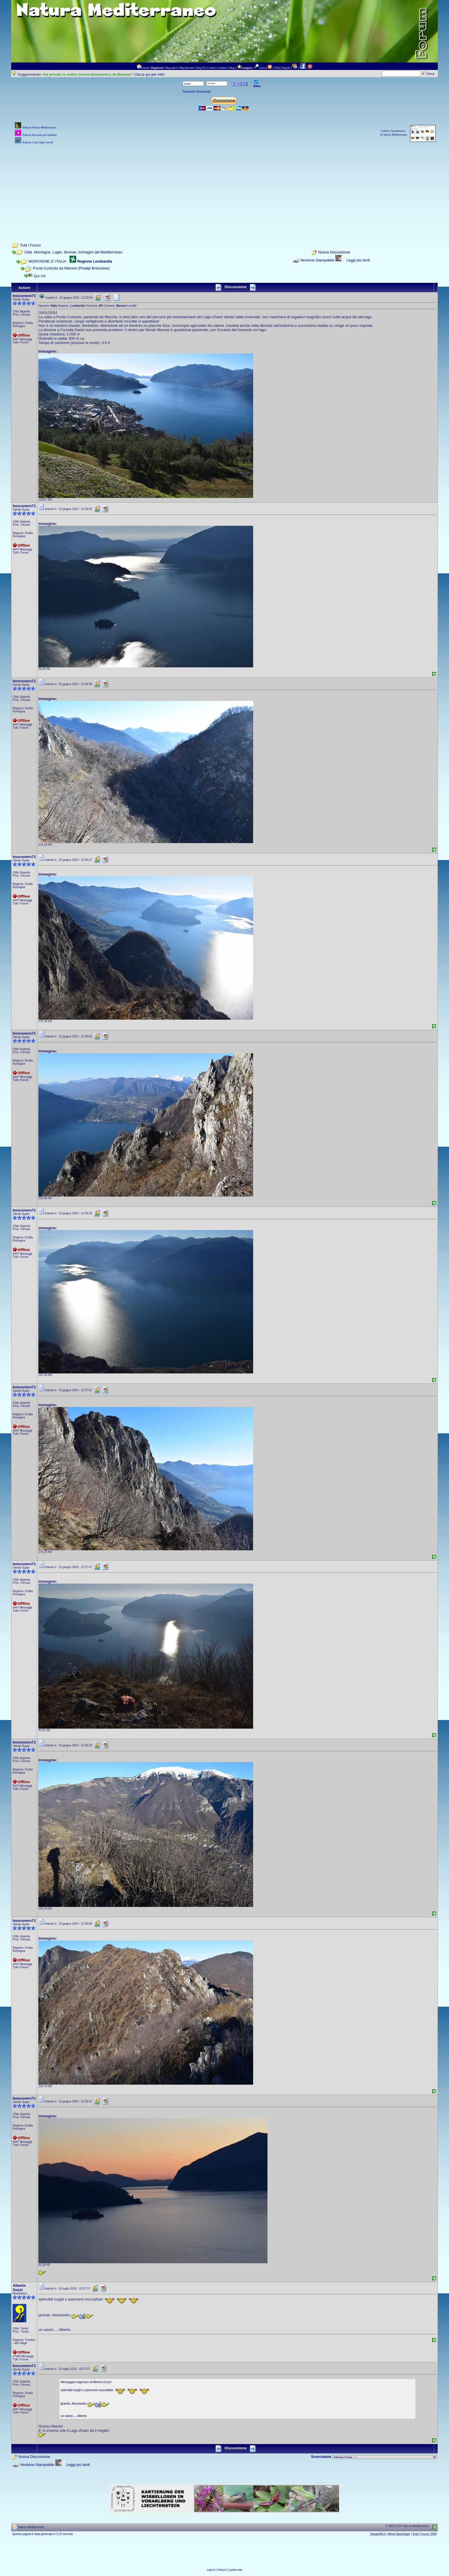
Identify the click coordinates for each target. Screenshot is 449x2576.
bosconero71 (24, 296)
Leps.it (211, 2569)
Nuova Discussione (334, 252)
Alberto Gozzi (19, 2287)
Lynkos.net (235, 2569)
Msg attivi (171, 67)
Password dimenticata (197, 91)
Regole (286, 67)
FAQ (277, 67)
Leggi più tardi (358, 260)
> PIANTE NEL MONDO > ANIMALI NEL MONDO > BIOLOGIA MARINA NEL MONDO (384, 2457)
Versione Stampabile (317, 260)
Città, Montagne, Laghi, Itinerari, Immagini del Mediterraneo (73, 252)
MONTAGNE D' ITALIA (47, 261)
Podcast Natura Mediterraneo (39, 127)
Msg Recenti (187, 67)
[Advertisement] (224, 185)
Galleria (222, 67)
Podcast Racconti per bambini (40, 134)
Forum (145, 67)
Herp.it (222, 2569)
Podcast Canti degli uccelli (38, 142)
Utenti (212, 67)
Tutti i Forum (30, 245)
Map (232, 67)
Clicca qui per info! (149, 74)
